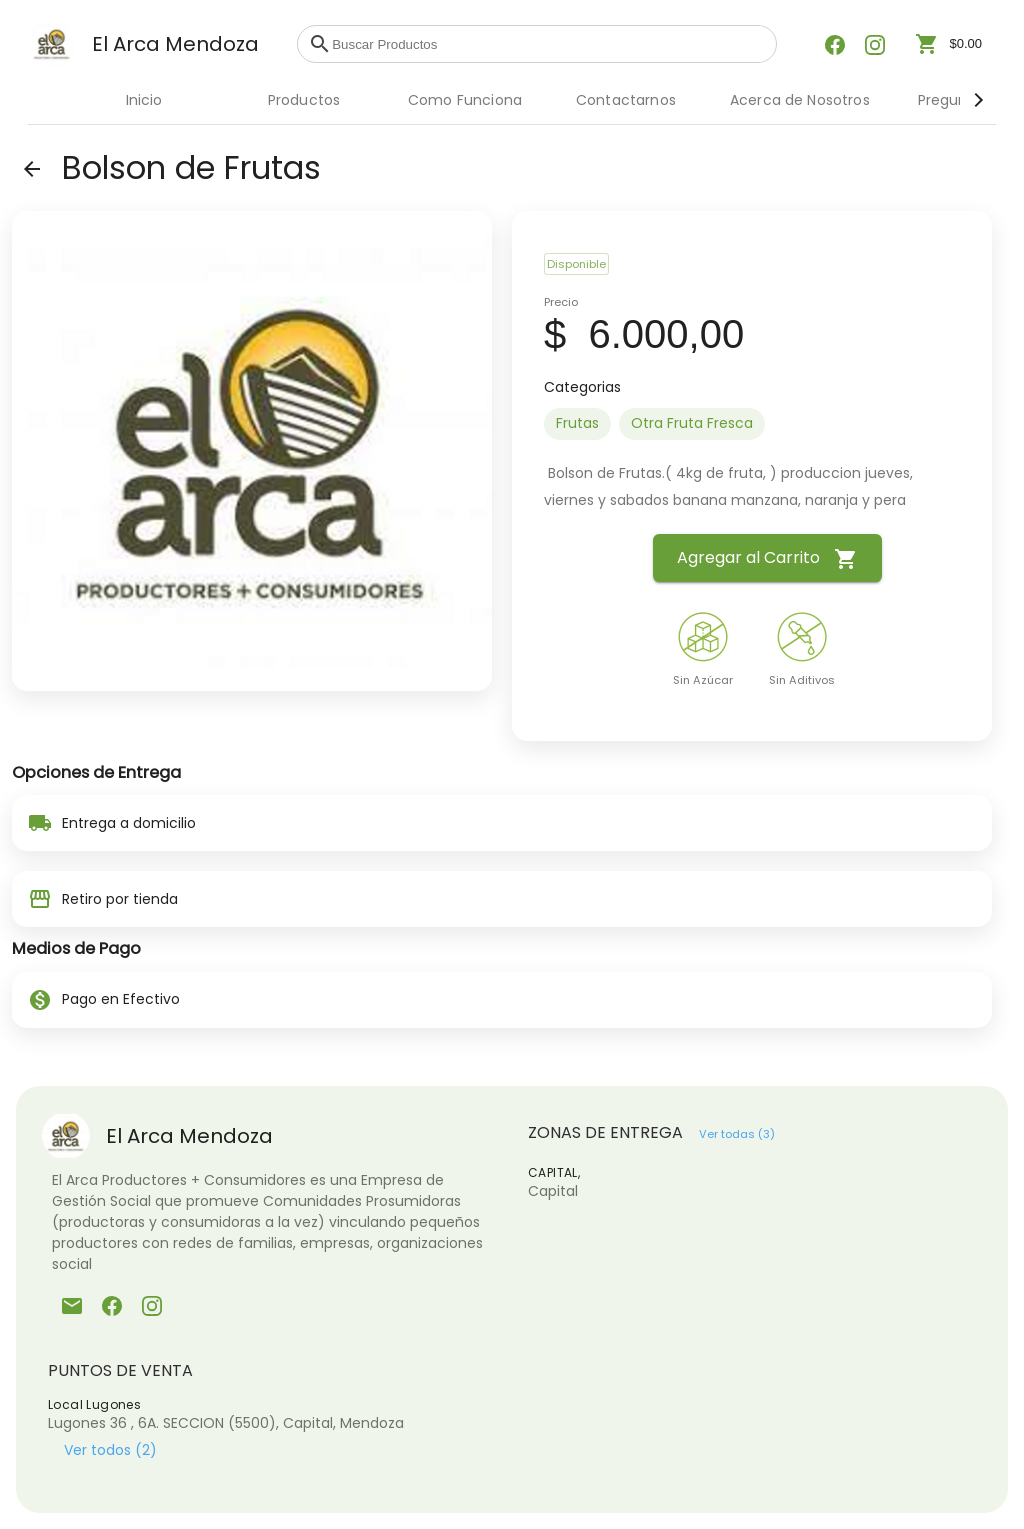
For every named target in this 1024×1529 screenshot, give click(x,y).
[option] (577, 424)
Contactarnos (626, 100)
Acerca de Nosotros (800, 100)
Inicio (144, 100)
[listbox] (752, 424)
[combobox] (549, 44)
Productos (304, 100)
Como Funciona (465, 100)
